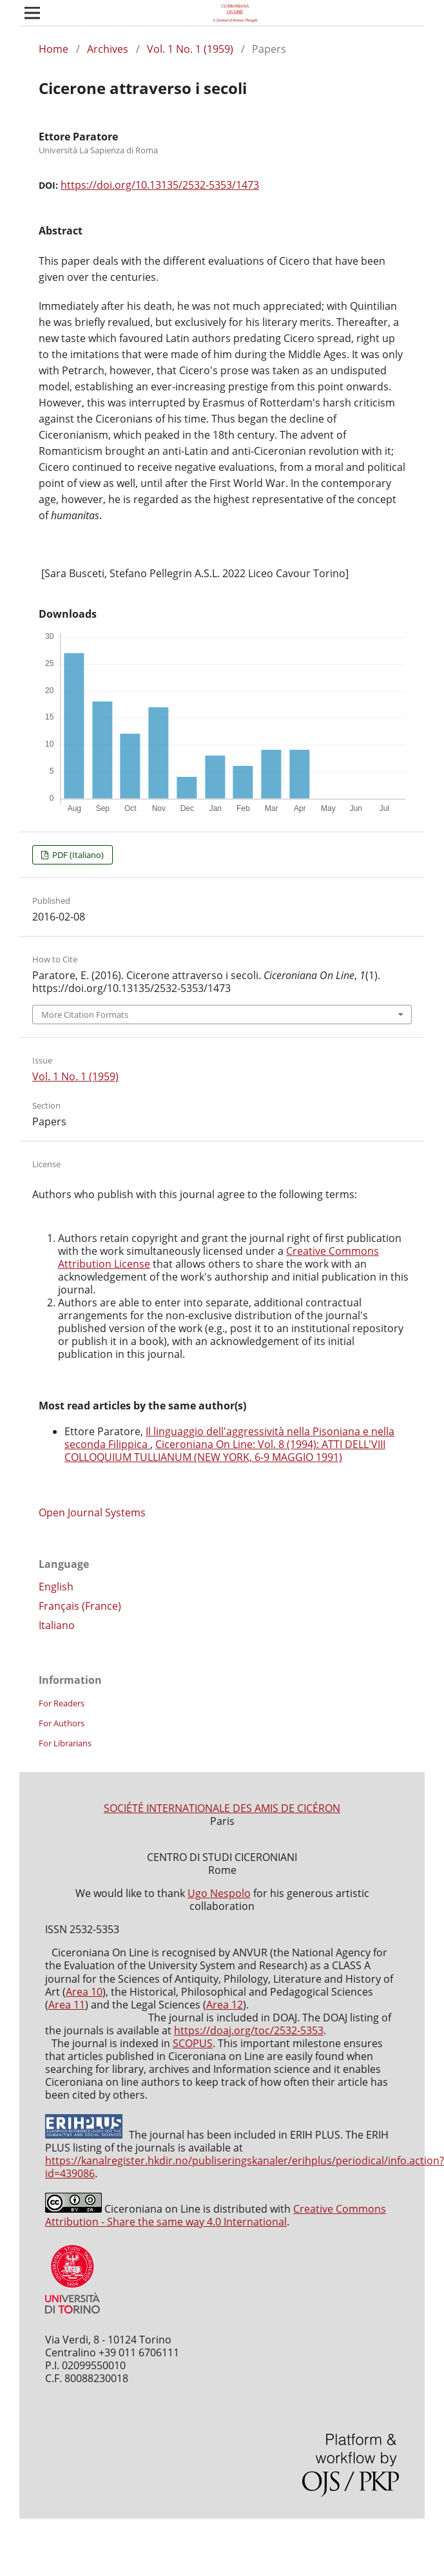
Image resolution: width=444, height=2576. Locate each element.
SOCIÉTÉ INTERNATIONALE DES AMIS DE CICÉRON (222, 1808)
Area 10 (84, 1992)
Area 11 (66, 2005)
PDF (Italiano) (77, 855)
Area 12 (224, 2005)
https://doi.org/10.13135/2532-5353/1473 (160, 185)
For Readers (61, 1703)
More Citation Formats (84, 1014)
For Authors (61, 1723)
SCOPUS (193, 2043)
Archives (107, 49)
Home (53, 49)
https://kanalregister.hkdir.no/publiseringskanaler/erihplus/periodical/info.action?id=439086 (244, 2166)
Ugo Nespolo (219, 1893)
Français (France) (80, 1606)
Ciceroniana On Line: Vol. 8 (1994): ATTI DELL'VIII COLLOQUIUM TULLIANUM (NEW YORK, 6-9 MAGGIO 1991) (224, 1450)
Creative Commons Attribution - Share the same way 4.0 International (215, 2215)
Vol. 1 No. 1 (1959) (190, 49)
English (56, 1586)
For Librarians (65, 1743)
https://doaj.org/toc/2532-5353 (248, 2030)
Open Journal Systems (92, 1512)
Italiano (57, 1625)
